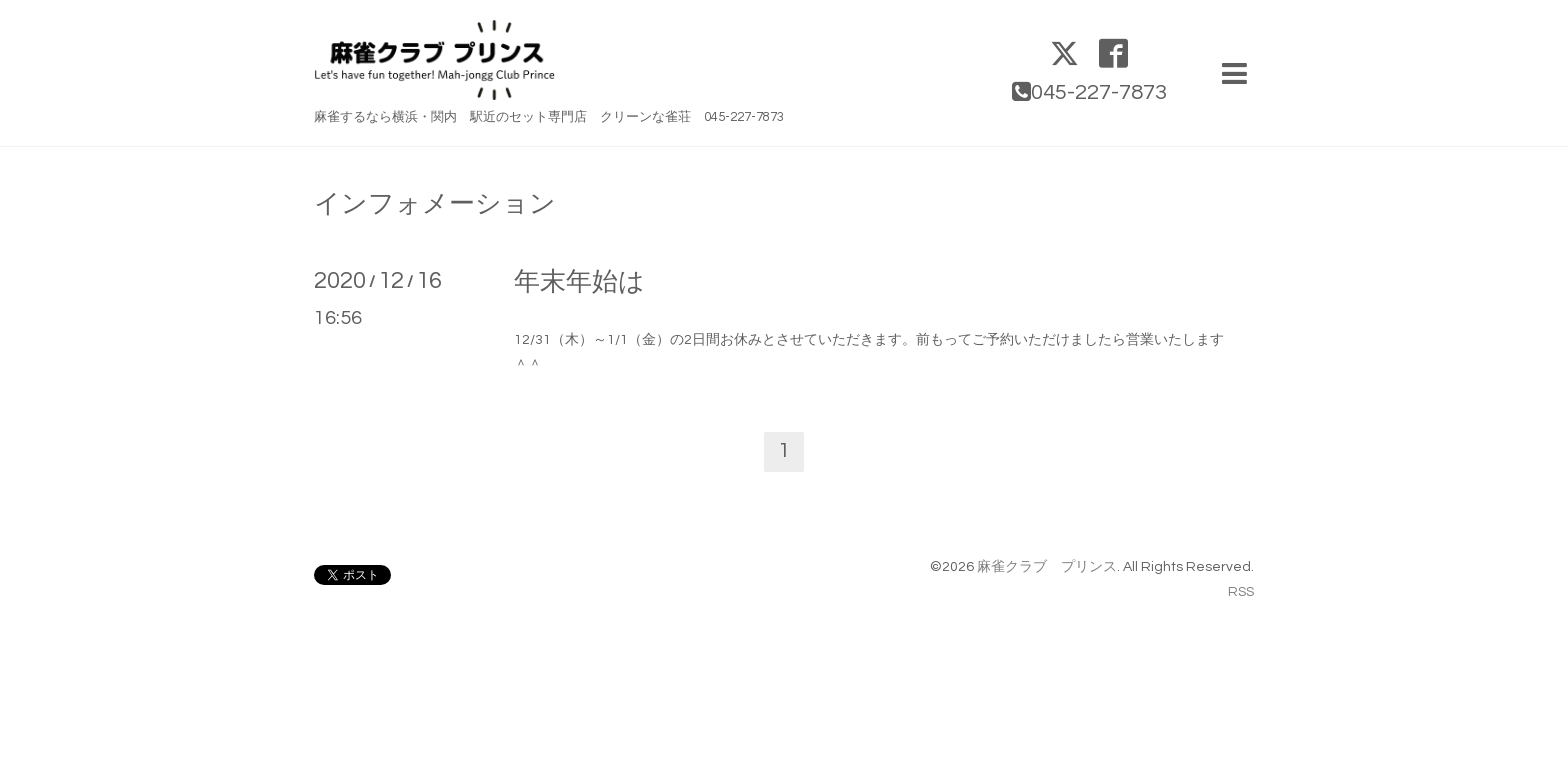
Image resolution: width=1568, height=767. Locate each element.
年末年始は (579, 282)
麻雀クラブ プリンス (1047, 567)
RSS (1241, 592)
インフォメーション (435, 204)
